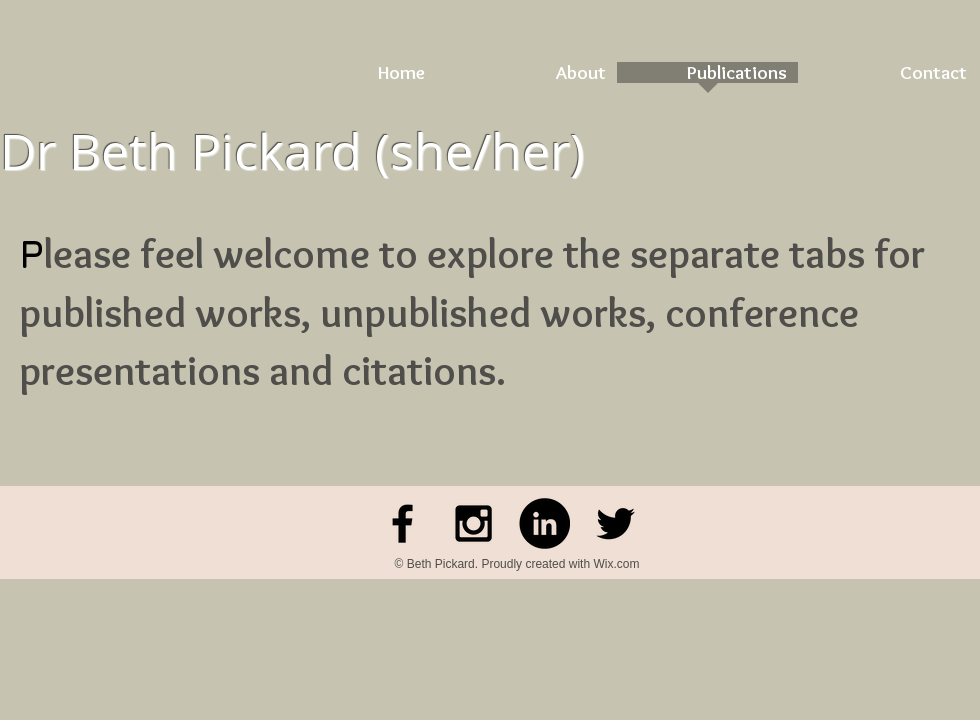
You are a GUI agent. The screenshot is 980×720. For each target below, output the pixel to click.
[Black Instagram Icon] (473, 523)
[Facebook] (402, 523)
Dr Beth (89, 151)
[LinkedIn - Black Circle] (544, 523)
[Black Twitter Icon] (615, 523)
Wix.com (616, 564)
